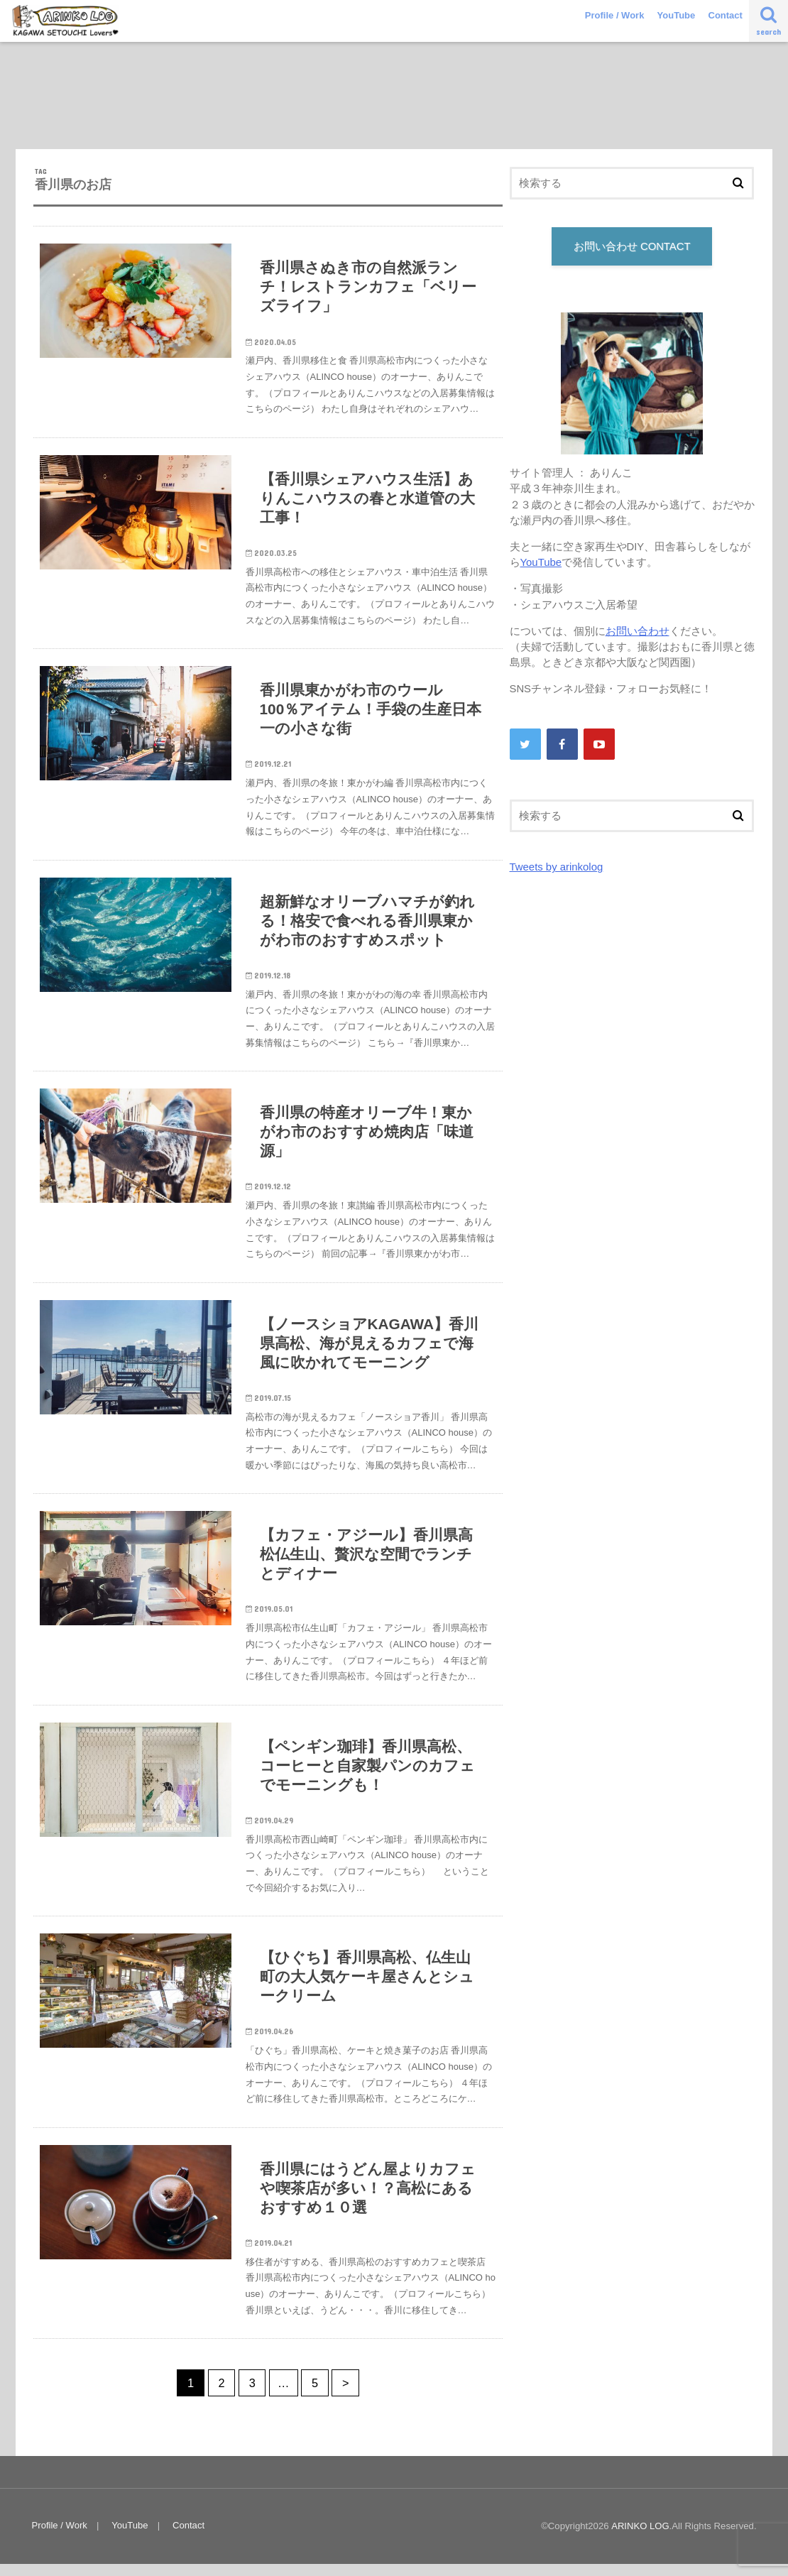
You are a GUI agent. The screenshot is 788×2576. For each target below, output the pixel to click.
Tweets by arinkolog (556, 867)
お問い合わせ (637, 631)
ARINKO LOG (640, 2538)
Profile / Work (615, 15)
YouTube (676, 15)
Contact (725, 15)
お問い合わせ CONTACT (632, 246)
